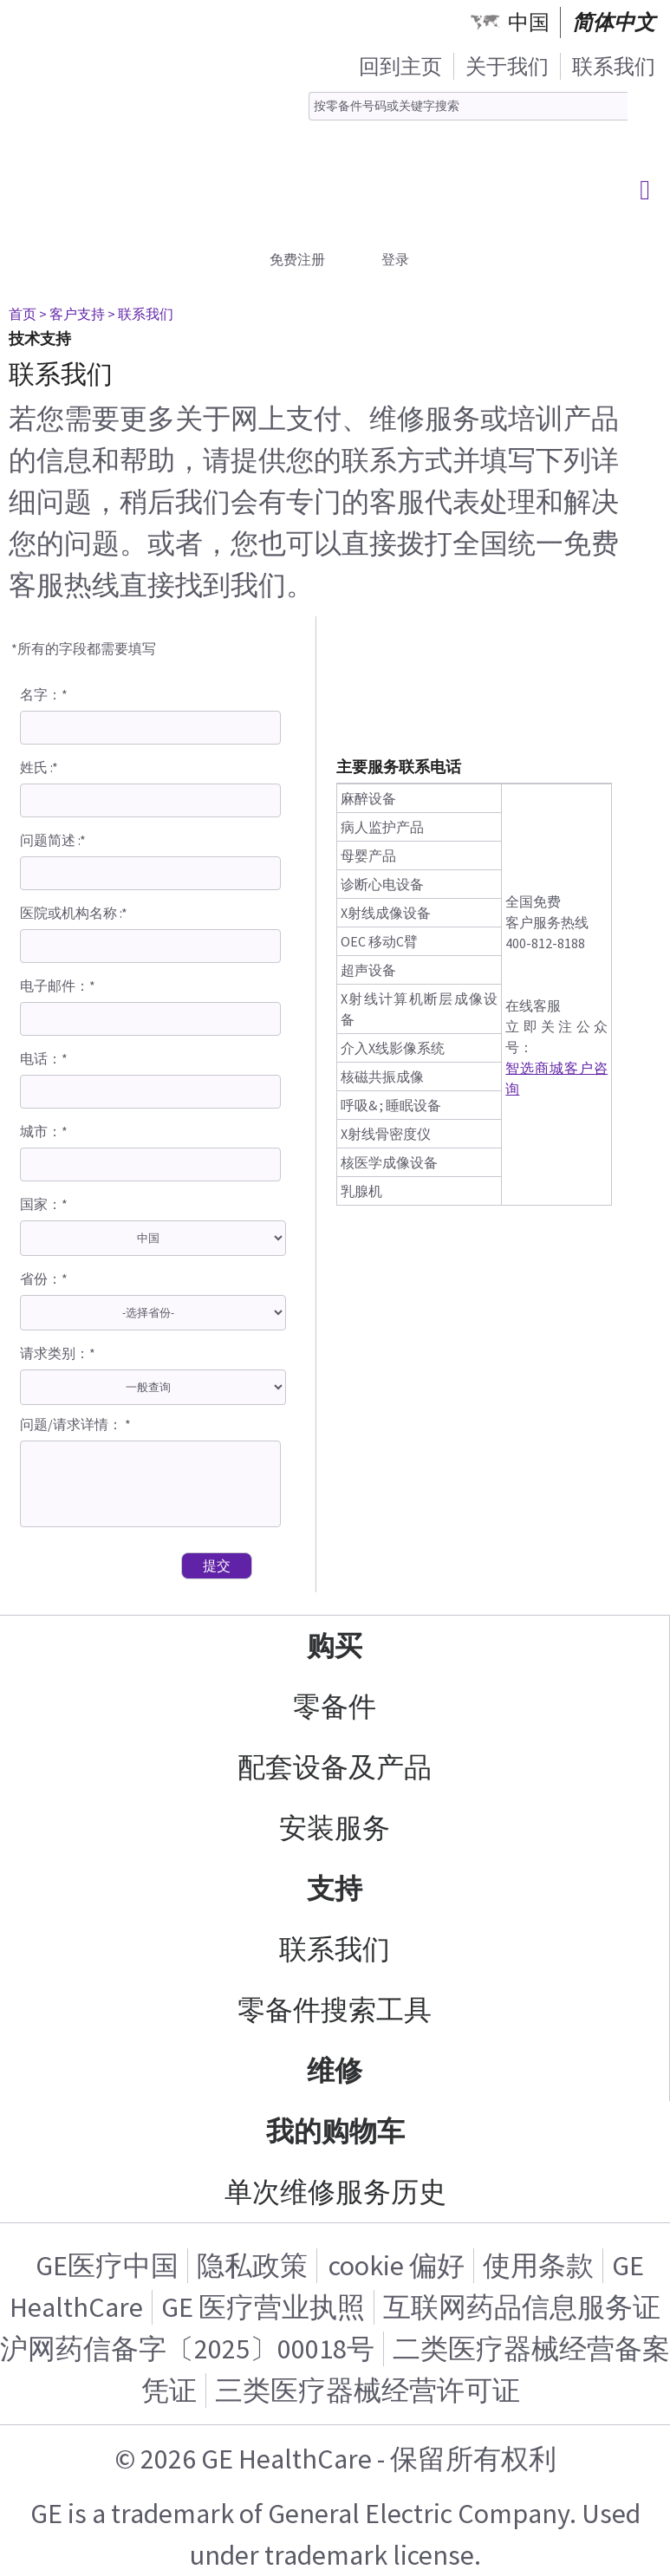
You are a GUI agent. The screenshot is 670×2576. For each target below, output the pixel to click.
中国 (529, 22)
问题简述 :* (53, 840)
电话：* (44, 1058)
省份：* (44, 1278)
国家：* (44, 1204)
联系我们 (613, 66)
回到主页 (400, 66)
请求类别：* (57, 1353)
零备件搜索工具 (334, 2010)
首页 (22, 313)
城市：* (44, 1131)
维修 (334, 2070)
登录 (395, 259)
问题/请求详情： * (75, 1424)
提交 (217, 1565)
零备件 (334, 1706)
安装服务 (334, 1828)
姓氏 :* (39, 767)
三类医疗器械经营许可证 (367, 2390)
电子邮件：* (57, 985)
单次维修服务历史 (335, 2192)
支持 (334, 1888)
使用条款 (538, 2265)
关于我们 (507, 66)
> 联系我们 (140, 313)
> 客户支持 (72, 313)
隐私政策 (252, 2265)
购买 (334, 1646)
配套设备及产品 (334, 1767)
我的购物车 (335, 2131)
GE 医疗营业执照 (263, 2307)
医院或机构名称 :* (73, 912)
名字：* (44, 694)
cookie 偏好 (396, 2265)
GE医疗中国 (107, 2265)
